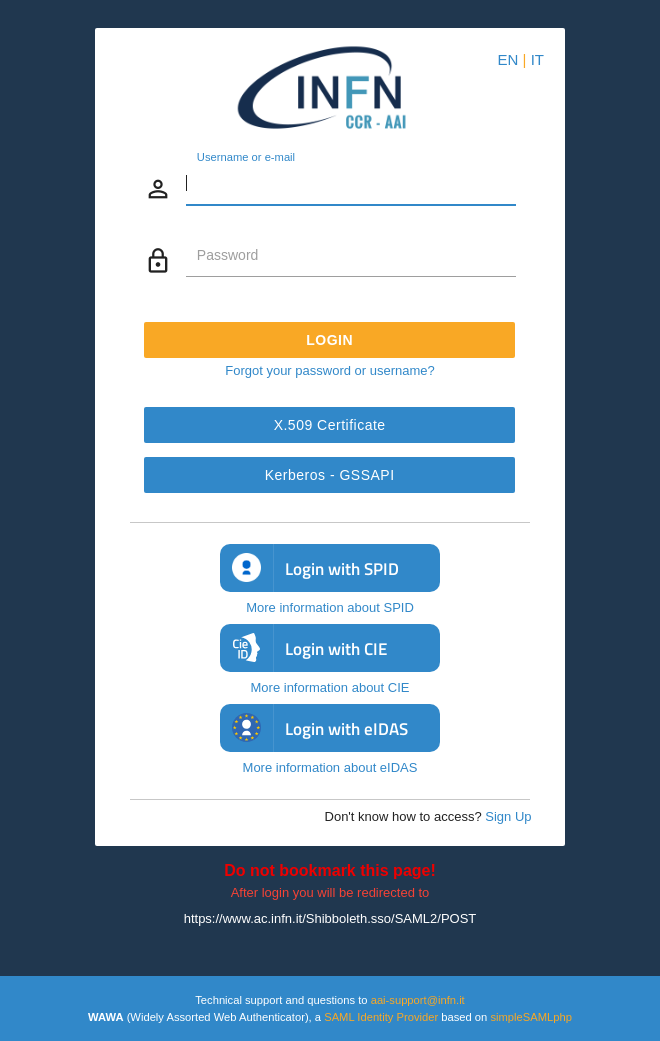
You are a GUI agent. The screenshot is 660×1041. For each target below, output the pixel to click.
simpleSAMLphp (530, 1017)
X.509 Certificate (330, 425)
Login (330, 340)
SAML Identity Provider (381, 1017)
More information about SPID (330, 607)
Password (227, 255)
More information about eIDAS (330, 767)
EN (508, 59)
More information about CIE (330, 687)
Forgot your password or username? (330, 370)
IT (537, 59)
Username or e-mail (246, 158)
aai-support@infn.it (418, 1000)
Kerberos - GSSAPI (330, 475)
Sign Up (508, 816)
